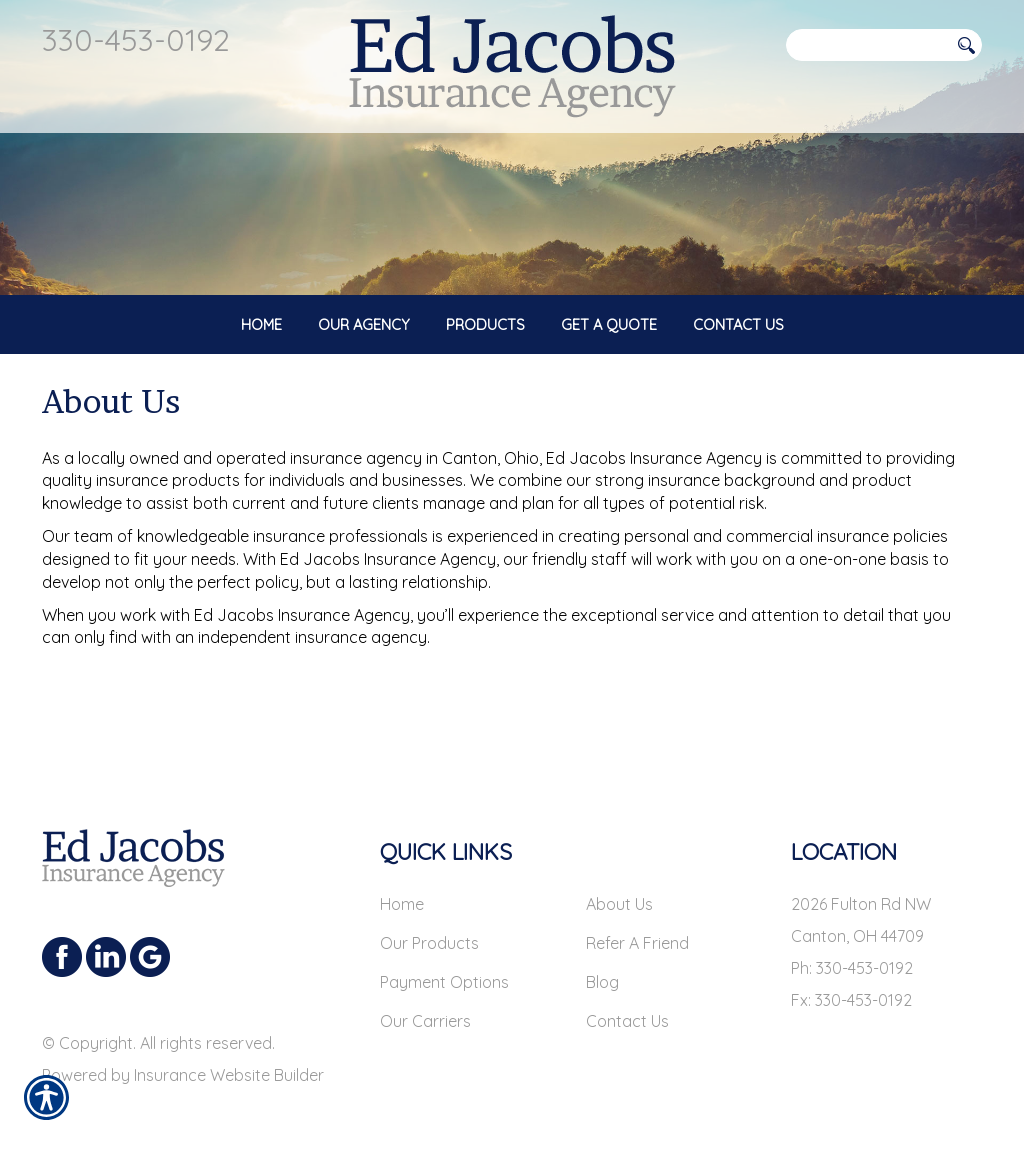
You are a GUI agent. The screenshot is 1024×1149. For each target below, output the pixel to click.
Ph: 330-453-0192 (852, 951)
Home (402, 887)
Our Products (429, 926)
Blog (602, 965)
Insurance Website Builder (229, 1058)
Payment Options (444, 965)
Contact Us (627, 1004)
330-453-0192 (136, 39)
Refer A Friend (637, 926)
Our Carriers (425, 1004)
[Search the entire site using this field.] (867, 45)
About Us (619, 887)
